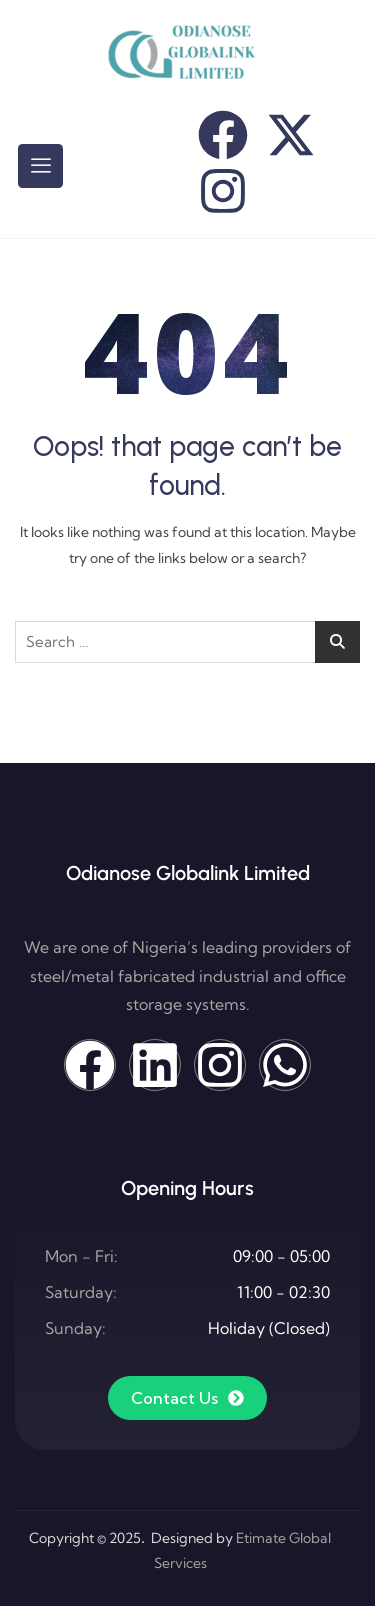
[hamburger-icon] (40, 166)
